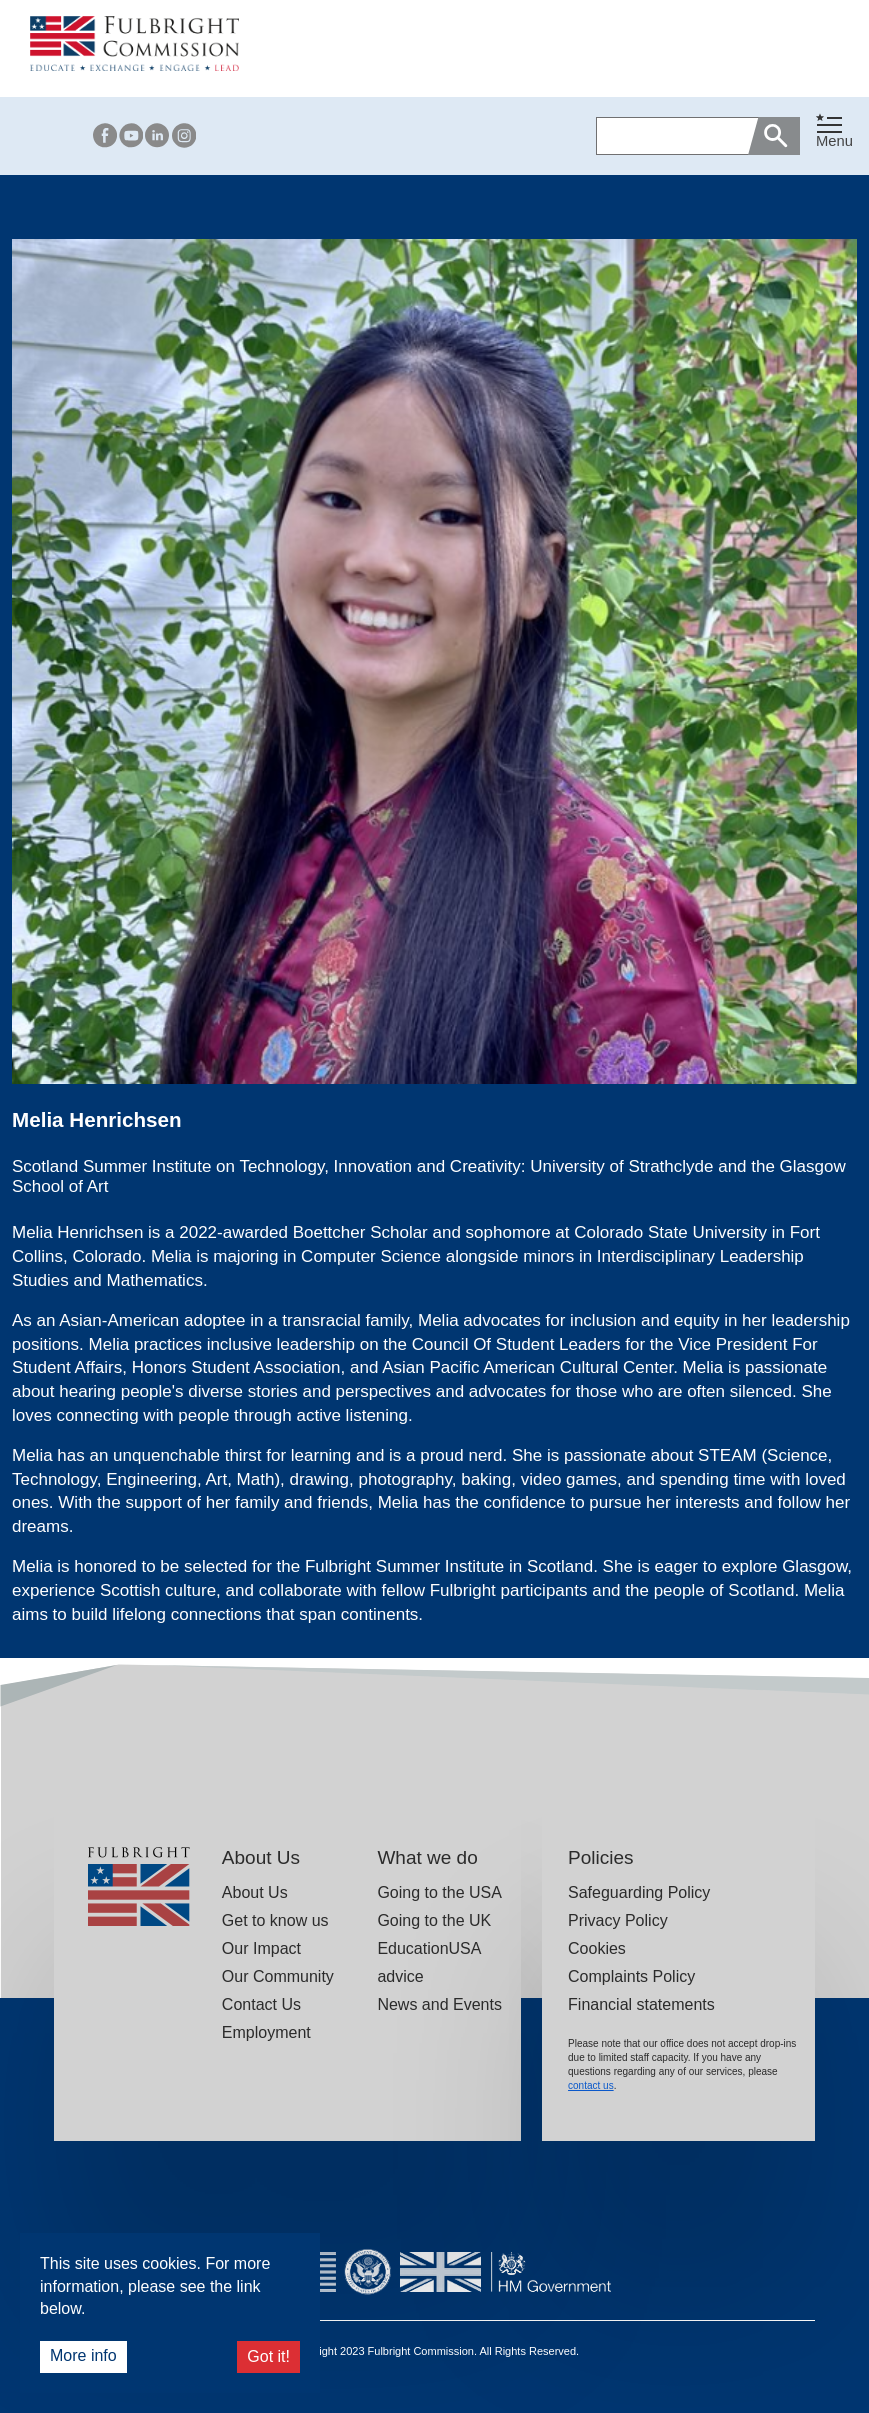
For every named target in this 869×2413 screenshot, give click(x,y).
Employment (266, 2032)
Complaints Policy (631, 1976)
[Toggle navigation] (834, 132)
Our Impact (261, 1948)
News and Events (439, 2004)
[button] (834, 136)
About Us (255, 1892)
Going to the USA (439, 1892)
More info (83, 2355)
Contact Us (261, 2004)
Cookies (597, 1948)
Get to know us (275, 1920)
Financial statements (641, 2004)
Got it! (268, 2356)
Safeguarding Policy (639, 1892)
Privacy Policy (618, 1920)
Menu (834, 141)
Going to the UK (434, 1920)
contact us (591, 2085)
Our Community (278, 1976)
